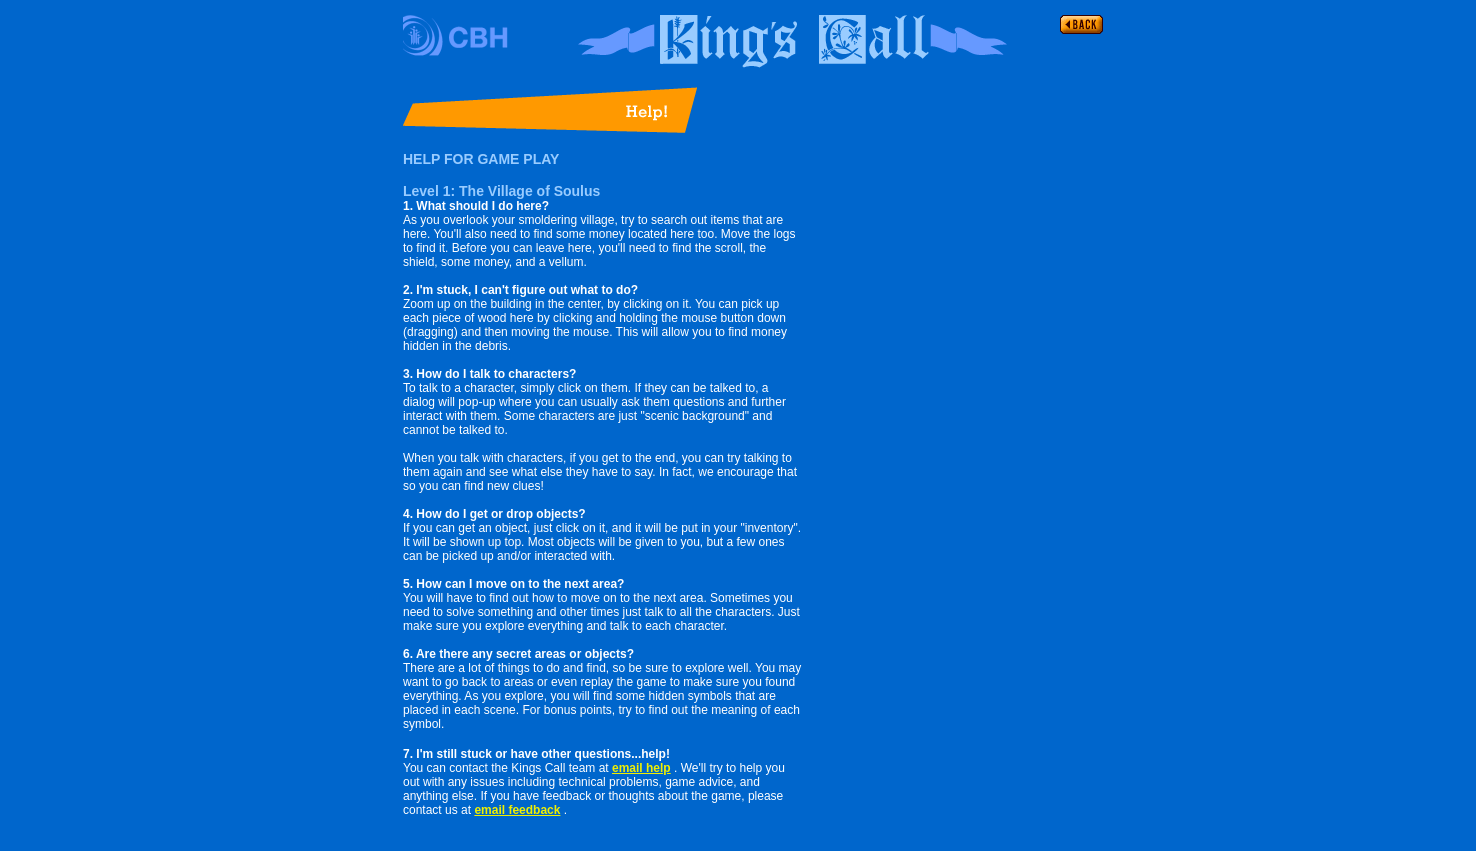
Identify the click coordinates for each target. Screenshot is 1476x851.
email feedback (517, 810)
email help (641, 768)
